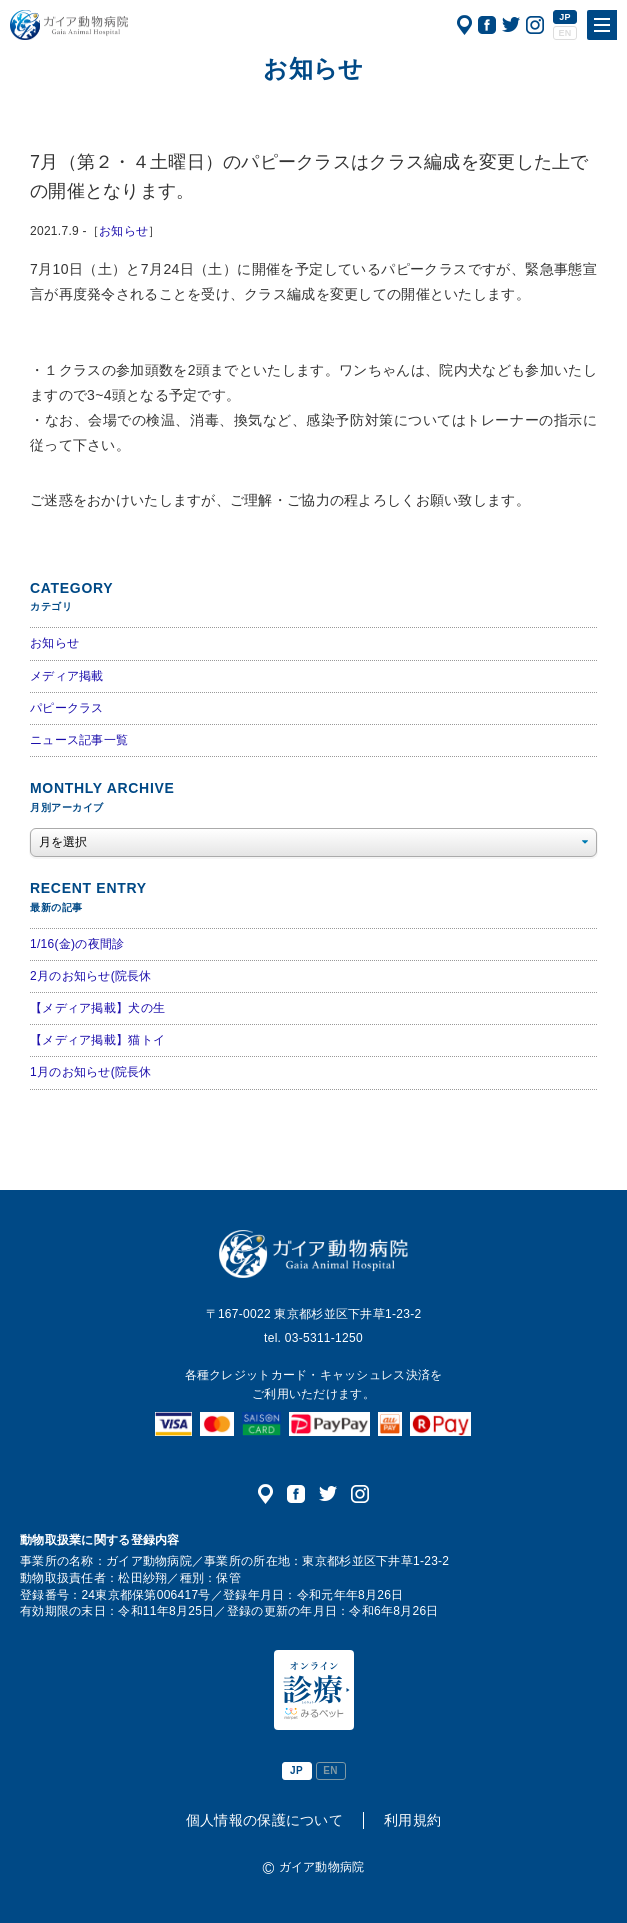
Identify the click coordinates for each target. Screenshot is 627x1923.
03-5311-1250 (324, 1338)
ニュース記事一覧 (79, 740)
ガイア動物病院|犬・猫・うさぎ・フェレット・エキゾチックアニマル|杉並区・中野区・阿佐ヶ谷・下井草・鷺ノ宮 (69, 25)
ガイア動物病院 (313, 1254)
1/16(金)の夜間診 (77, 944)
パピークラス (67, 708)
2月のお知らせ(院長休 (91, 976)
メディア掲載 (67, 676)
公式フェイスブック (487, 25)
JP (565, 17)
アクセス (464, 25)
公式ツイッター (511, 25)
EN (564, 33)
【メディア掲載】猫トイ (97, 1040)
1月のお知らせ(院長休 (91, 1072)
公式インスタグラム (535, 25)
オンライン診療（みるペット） (314, 1690)
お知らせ (123, 231)
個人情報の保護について (264, 1820)
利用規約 (412, 1820)
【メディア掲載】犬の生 (97, 1008)
